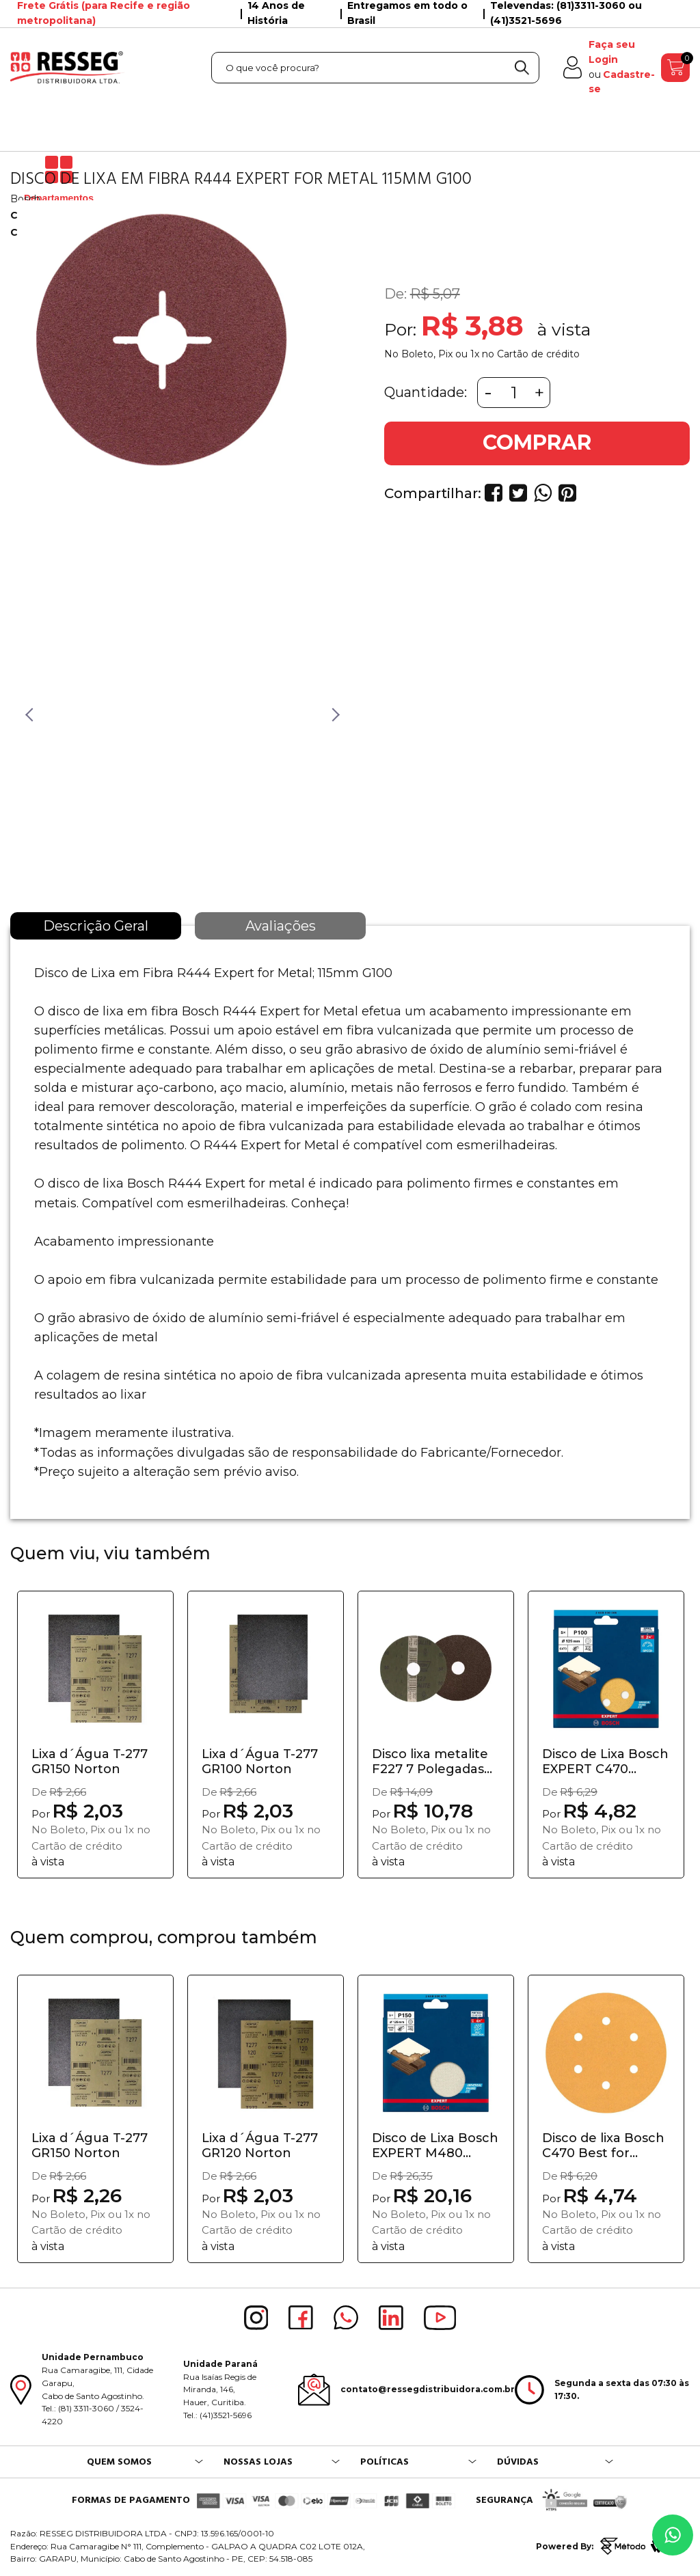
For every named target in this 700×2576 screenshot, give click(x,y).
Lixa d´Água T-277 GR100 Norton (260, 1761)
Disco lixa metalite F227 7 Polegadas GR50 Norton (430, 1761)
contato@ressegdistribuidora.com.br (427, 2389)
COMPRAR (537, 442)
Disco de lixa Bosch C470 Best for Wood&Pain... (603, 2145)
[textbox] (375, 67)
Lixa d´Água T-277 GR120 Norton (260, 2145)
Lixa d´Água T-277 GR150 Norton (89, 1761)
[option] (159, 398)
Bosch (25, 199)
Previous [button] (27, 714)
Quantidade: (425, 392)
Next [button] (333, 714)
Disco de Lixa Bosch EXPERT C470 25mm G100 (605, 1761)
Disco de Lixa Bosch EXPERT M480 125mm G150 (435, 2145)
